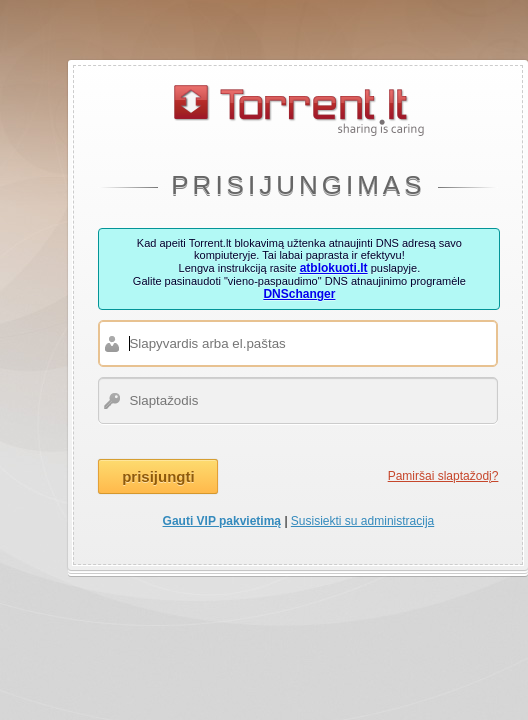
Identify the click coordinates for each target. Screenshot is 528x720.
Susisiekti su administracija (362, 521)
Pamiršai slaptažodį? (443, 476)
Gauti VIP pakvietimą (222, 521)
